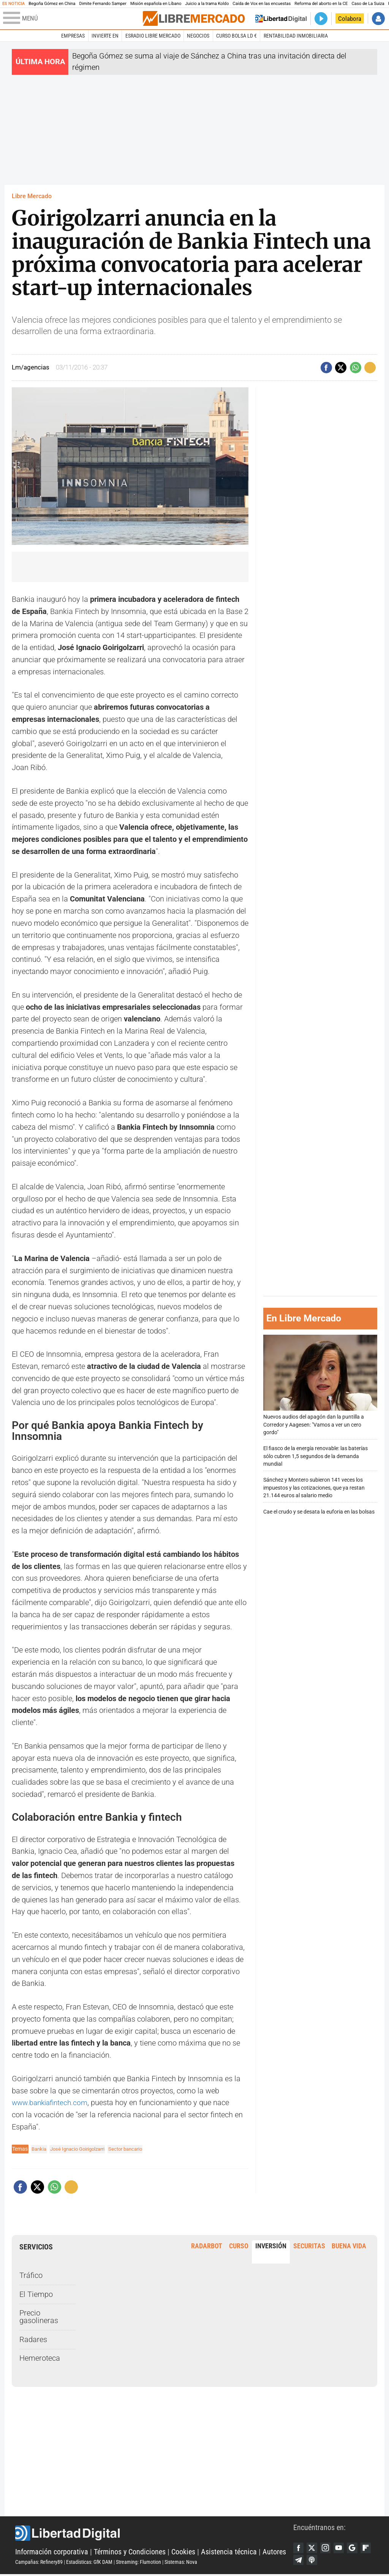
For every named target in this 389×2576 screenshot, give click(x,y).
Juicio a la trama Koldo (207, 3)
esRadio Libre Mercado (152, 36)
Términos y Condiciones (130, 2552)
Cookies (183, 2552)
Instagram (327, 2548)
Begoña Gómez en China (51, 3)
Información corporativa (51, 2552)
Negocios (198, 36)
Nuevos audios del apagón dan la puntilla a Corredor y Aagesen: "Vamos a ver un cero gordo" (320, 1385)
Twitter (313, 2548)
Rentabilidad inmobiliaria (296, 36)
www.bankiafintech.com (52, 2102)
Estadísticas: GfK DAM (89, 2563)
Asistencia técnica (229, 2552)
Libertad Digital (154, 2533)
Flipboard (299, 2561)
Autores (274, 2552)
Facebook (299, 2548)
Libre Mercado (32, 196)
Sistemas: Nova (180, 2563)
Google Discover (356, 2548)
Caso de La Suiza (368, 3)
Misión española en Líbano (155, 3)
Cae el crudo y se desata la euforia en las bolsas (319, 1512)
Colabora (349, 18)
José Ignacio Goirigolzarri (82, 2149)
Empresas (73, 36)
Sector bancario (134, 2149)
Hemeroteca (39, 2358)
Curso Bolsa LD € (236, 36)
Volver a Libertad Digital (281, 18)
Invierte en (105, 36)
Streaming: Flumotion (138, 2563)
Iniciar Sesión (378, 18)
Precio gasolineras (38, 2317)
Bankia (40, 2149)
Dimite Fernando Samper (103, 3)
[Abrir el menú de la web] (72, 18)
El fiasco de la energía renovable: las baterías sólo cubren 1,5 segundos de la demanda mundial (315, 1456)
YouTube (342, 2548)
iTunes (327, 2561)
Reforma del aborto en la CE (321, 3)
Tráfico (31, 2275)
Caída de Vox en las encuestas (261, 3)
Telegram (313, 2561)
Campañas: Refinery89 (39, 2563)
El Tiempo (36, 2294)
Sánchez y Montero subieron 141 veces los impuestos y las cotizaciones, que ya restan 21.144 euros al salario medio (314, 1487)
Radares (33, 2339)
